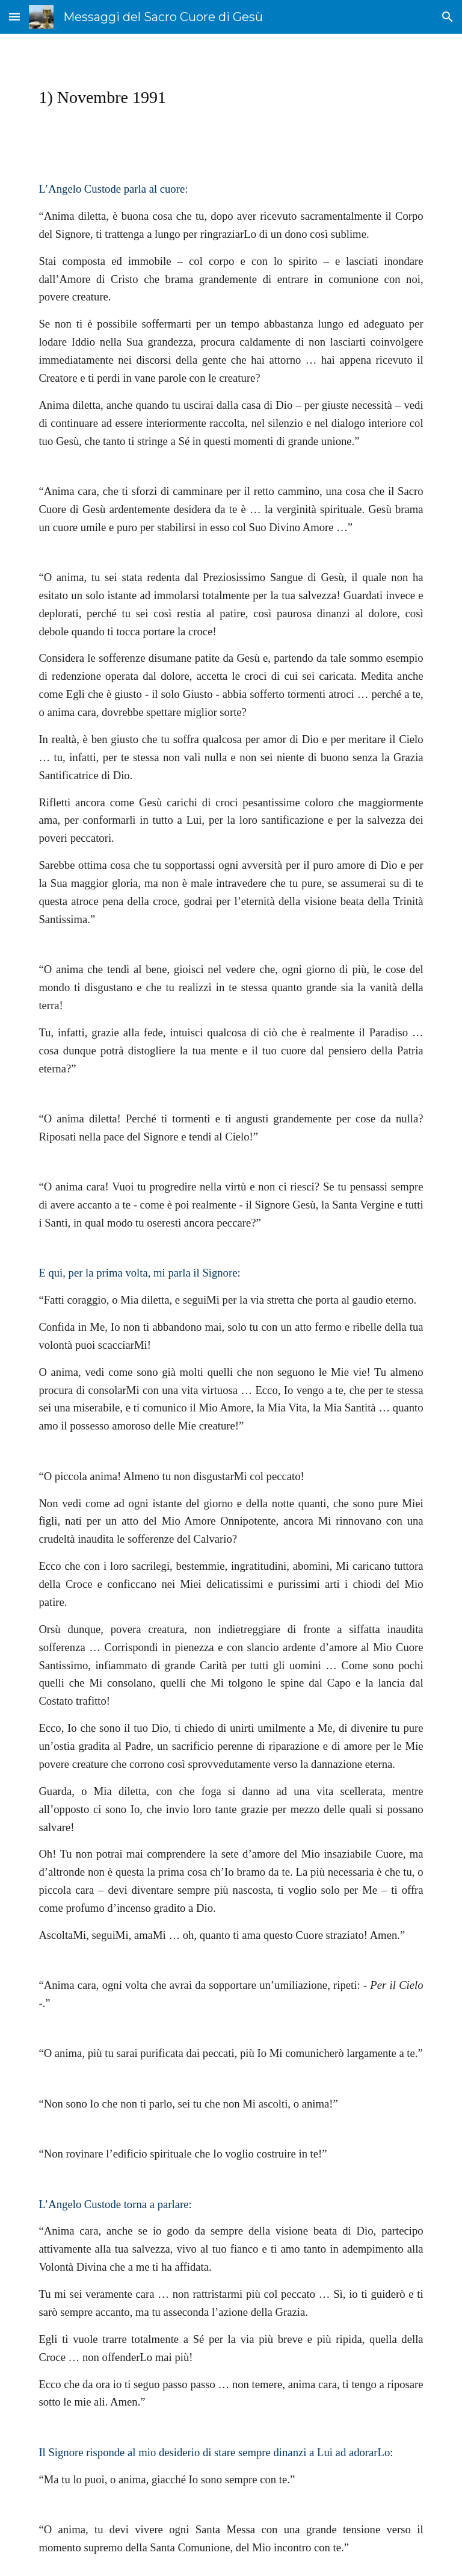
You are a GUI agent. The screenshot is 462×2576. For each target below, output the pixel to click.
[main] (231, 97)
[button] (14, 16)
